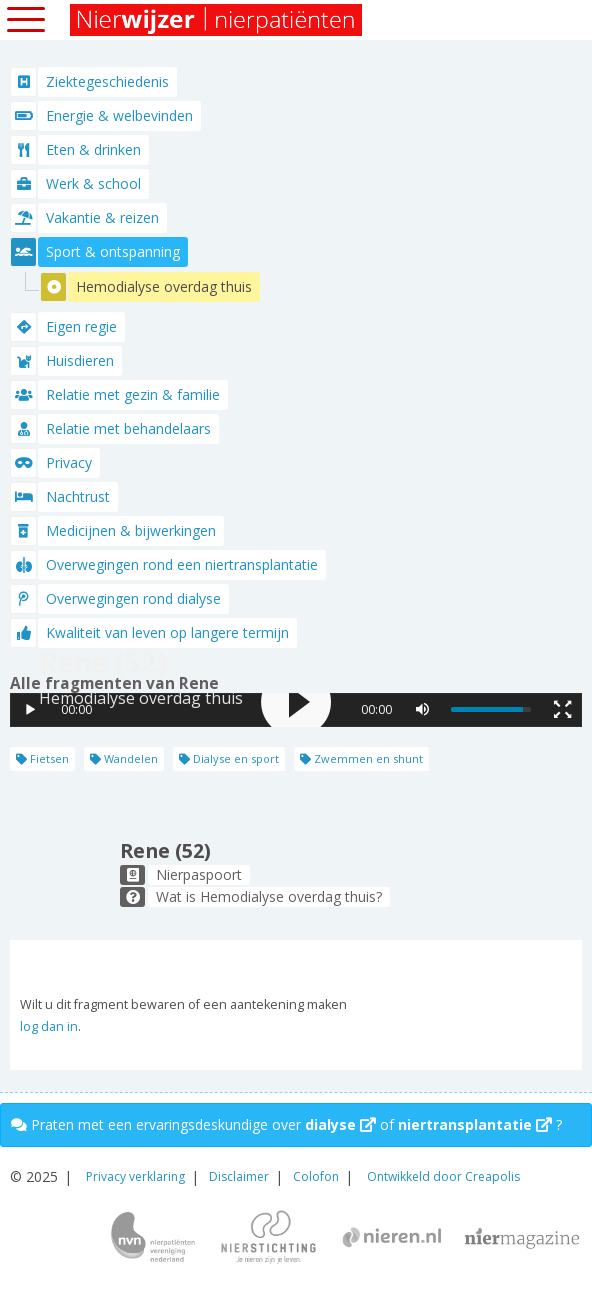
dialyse (340, 1124)
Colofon (316, 1176)
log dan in (49, 1026)
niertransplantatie (475, 1124)
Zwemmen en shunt (361, 758)
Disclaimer (239, 1176)
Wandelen (124, 758)
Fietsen (42, 758)
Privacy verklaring (135, 1176)
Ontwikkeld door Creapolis (443, 1176)
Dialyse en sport (229, 758)
